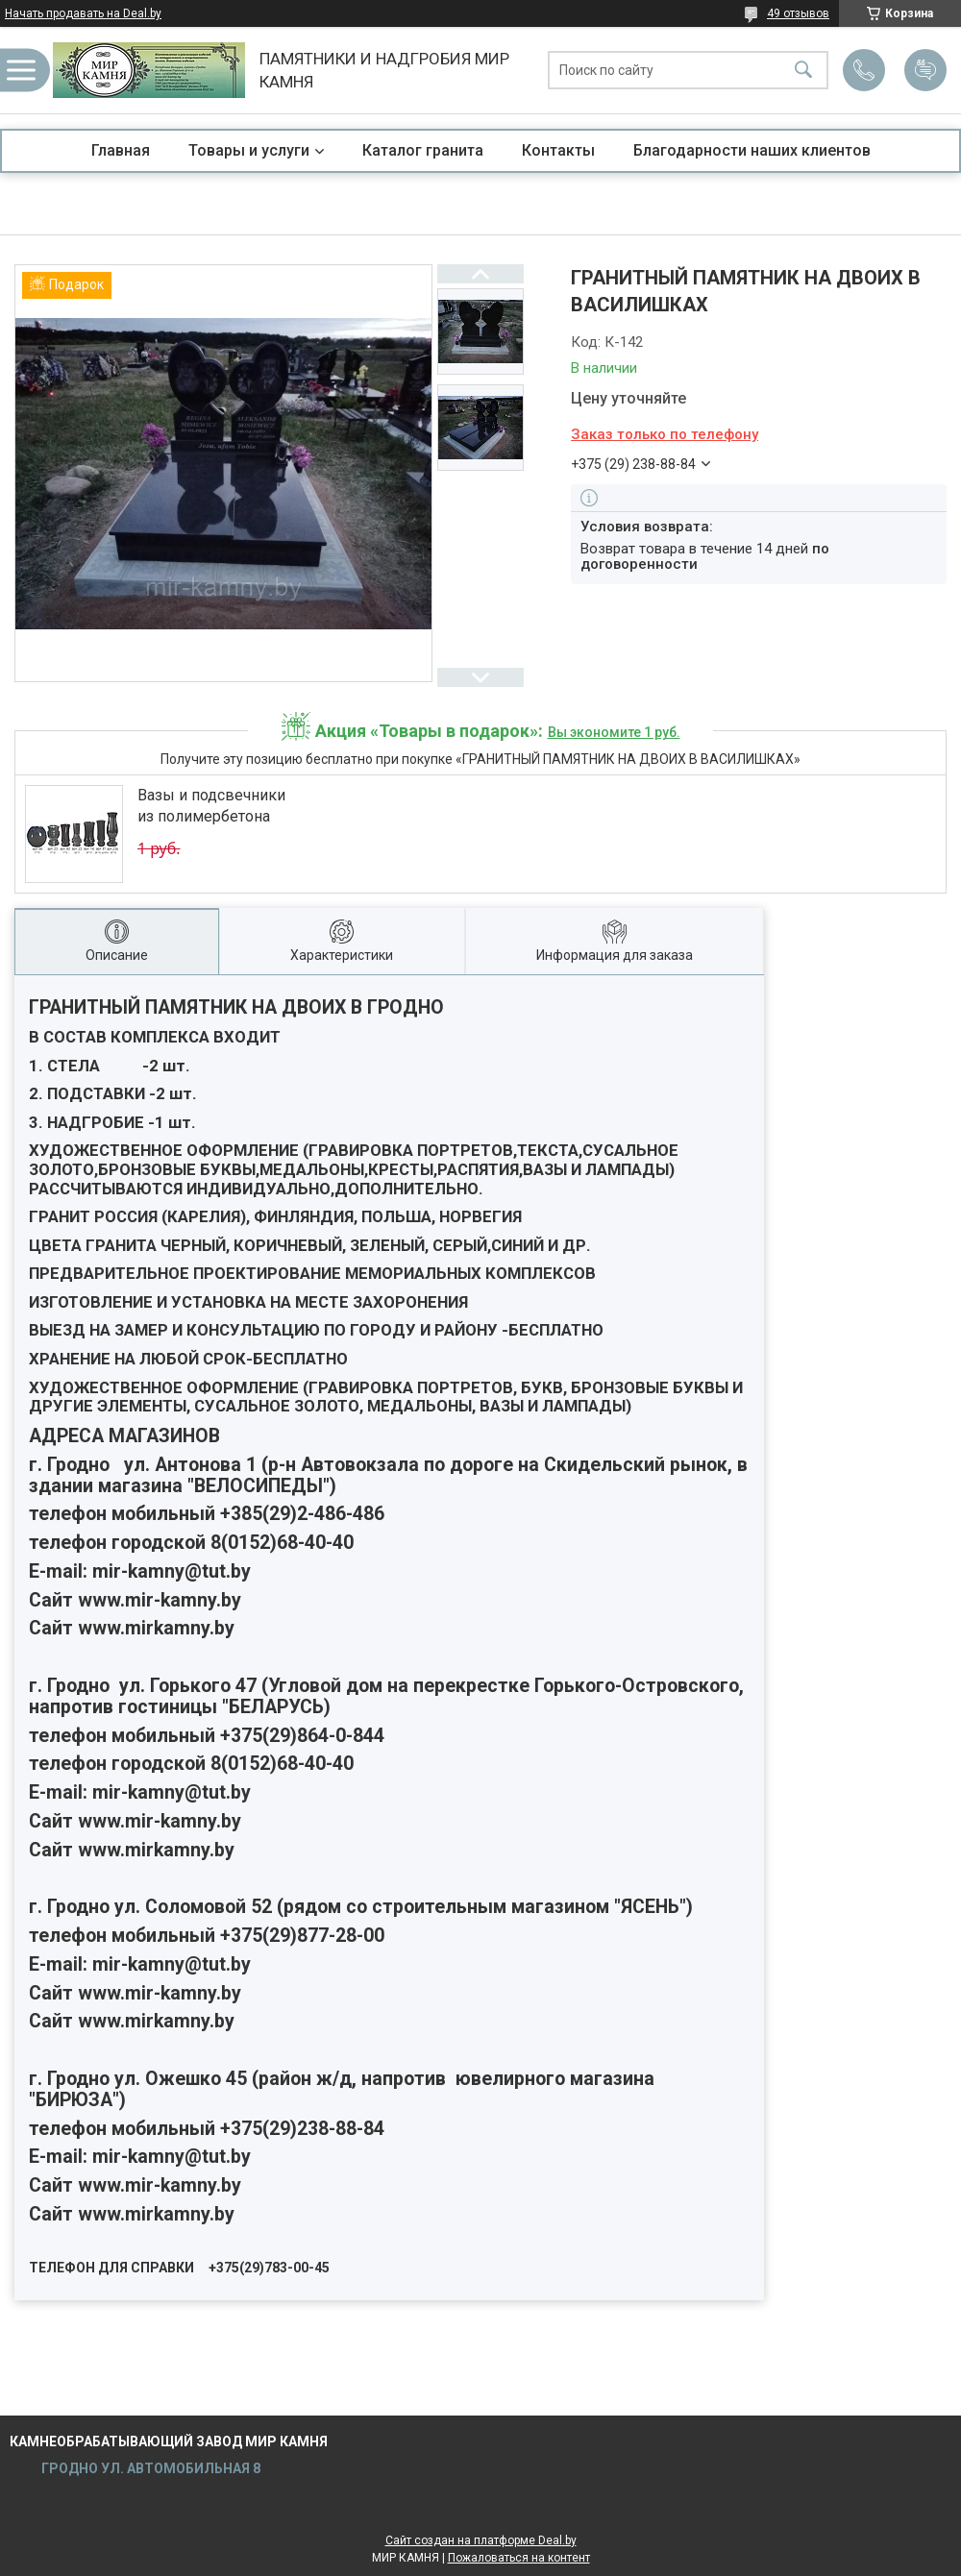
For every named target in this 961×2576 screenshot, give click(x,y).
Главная (120, 150)
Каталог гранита (422, 150)
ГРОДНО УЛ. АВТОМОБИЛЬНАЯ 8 (149, 2468)
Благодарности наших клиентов (752, 150)
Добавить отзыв (925, 70)
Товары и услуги (248, 150)
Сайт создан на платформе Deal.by (481, 2540)
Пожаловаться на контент (519, 2557)
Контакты (558, 150)
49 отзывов (798, 13)
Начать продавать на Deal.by (83, 13)
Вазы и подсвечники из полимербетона (211, 805)
